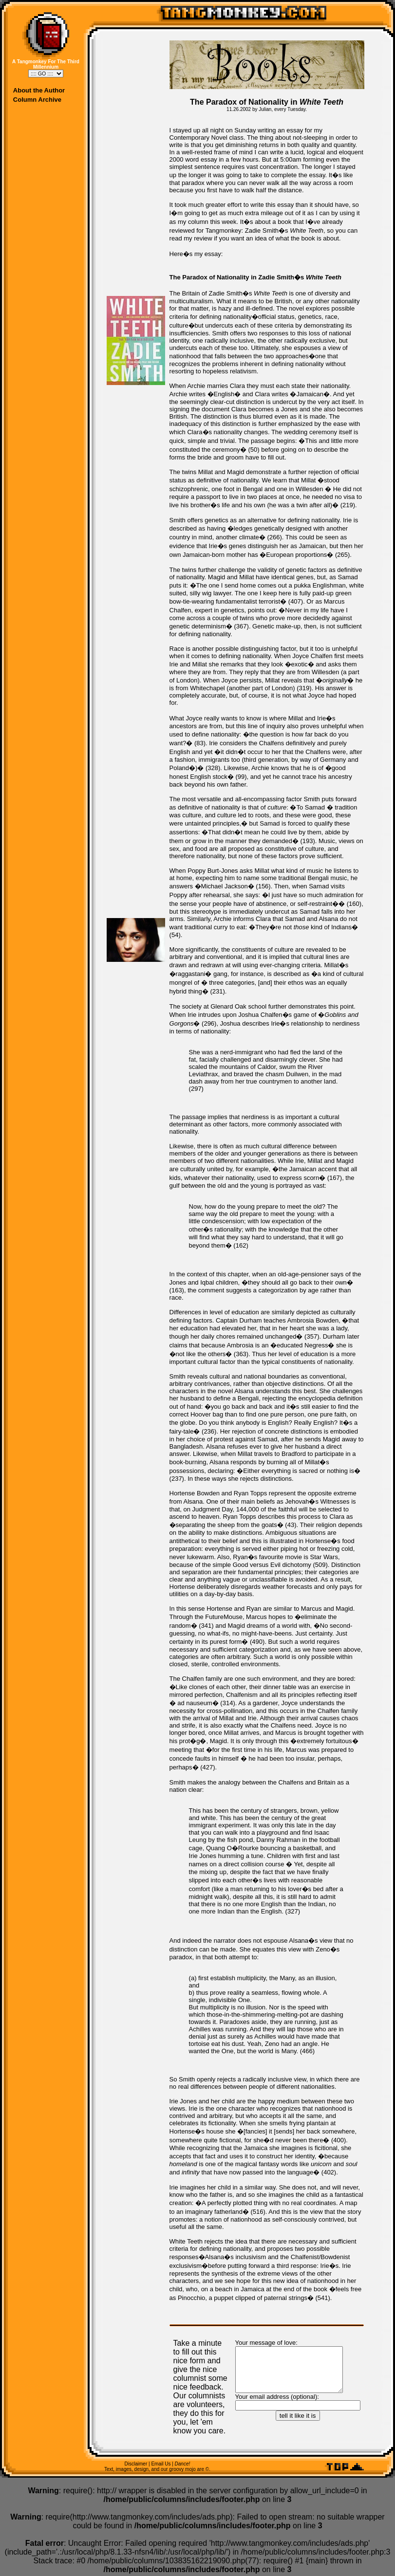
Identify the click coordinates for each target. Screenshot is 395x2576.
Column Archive (37, 99)
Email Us (160, 2465)
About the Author (39, 90)
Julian (265, 109)
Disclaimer (136, 2465)
